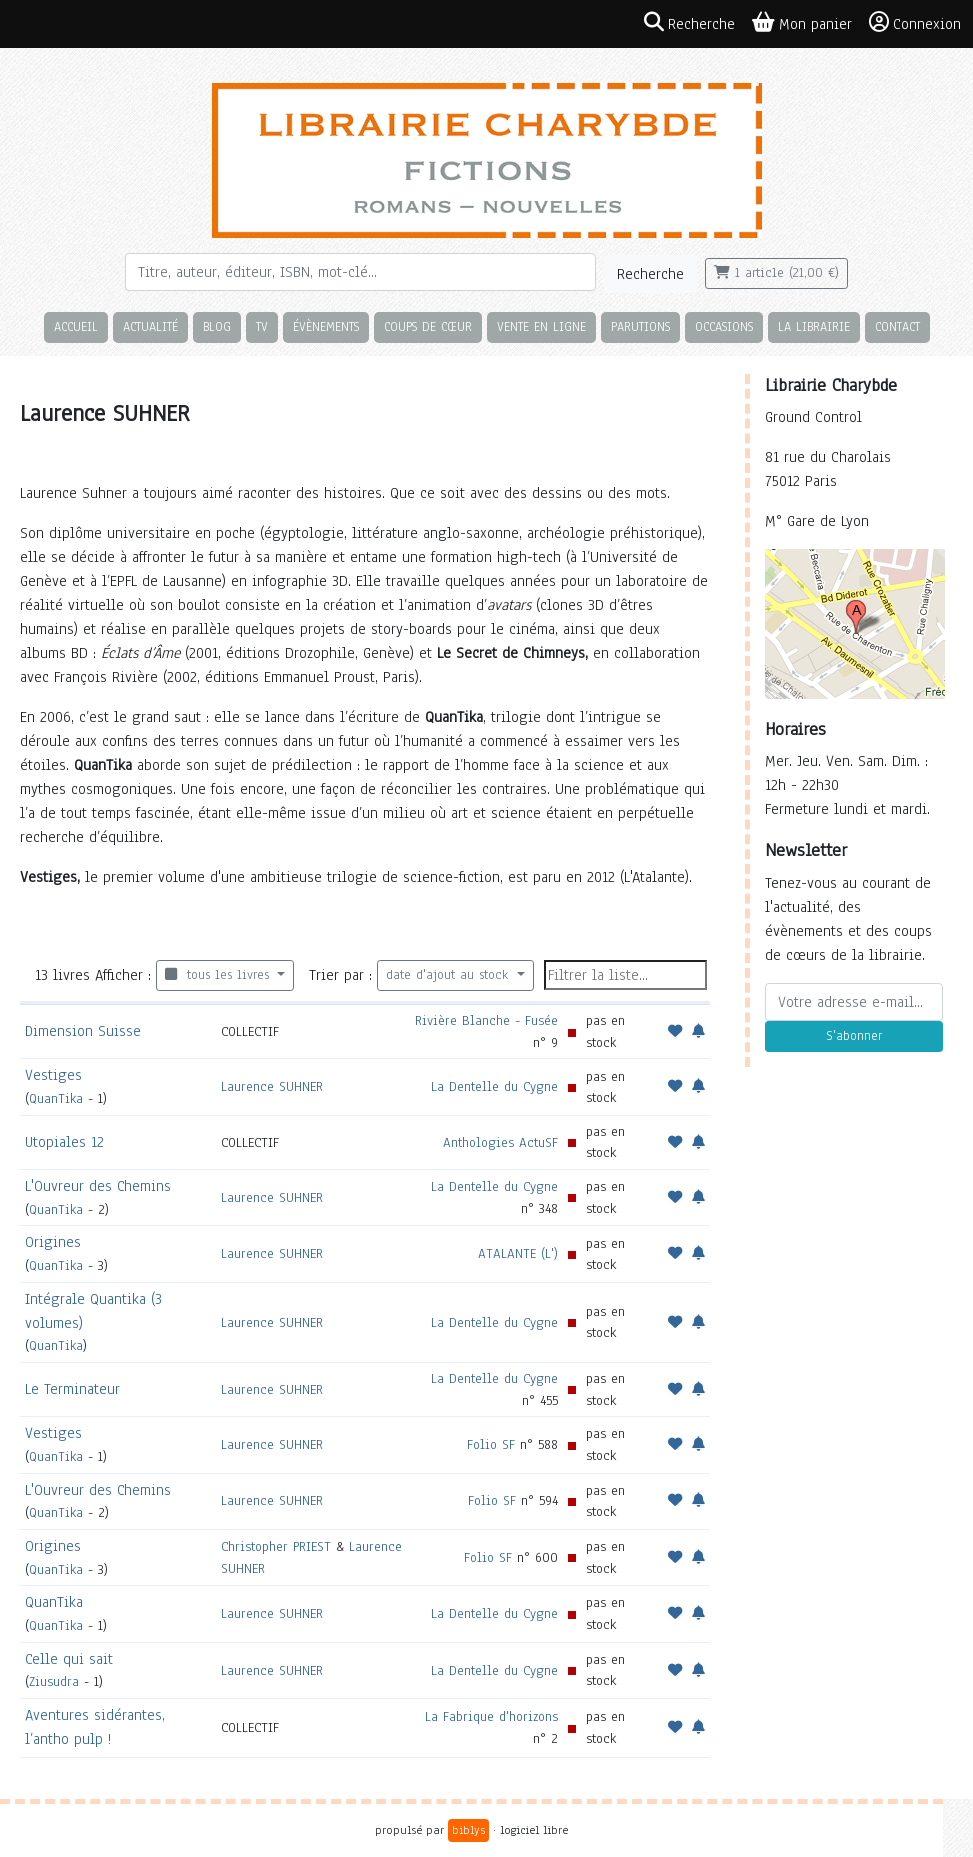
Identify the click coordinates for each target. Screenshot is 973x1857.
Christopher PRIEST (276, 1546)
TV (262, 326)
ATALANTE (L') (518, 1253)
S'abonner (854, 1036)
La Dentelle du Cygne (494, 1086)
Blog (217, 326)
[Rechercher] (361, 272)
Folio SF (491, 1444)
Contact (897, 326)
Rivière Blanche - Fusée (486, 1020)
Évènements (326, 326)
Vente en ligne (541, 326)
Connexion (915, 23)
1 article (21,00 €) (776, 273)
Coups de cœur (428, 326)
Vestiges (53, 1075)
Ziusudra (54, 1681)
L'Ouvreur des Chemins (98, 1186)
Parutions (640, 326)
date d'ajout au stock (449, 975)
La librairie (814, 326)
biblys (468, 1830)
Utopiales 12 (64, 1142)
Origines (53, 1242)
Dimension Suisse (83, 1031)
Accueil (76, 326)
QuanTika (56, 1098)
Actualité (150, 326)
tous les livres (219, 975)
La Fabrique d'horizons (491, 1716)
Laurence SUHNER (272, 1086)
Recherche (650, 274)
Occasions (724, 326)
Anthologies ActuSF (500, 1142)
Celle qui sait (69, 1659)
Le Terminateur (72, 1389)
